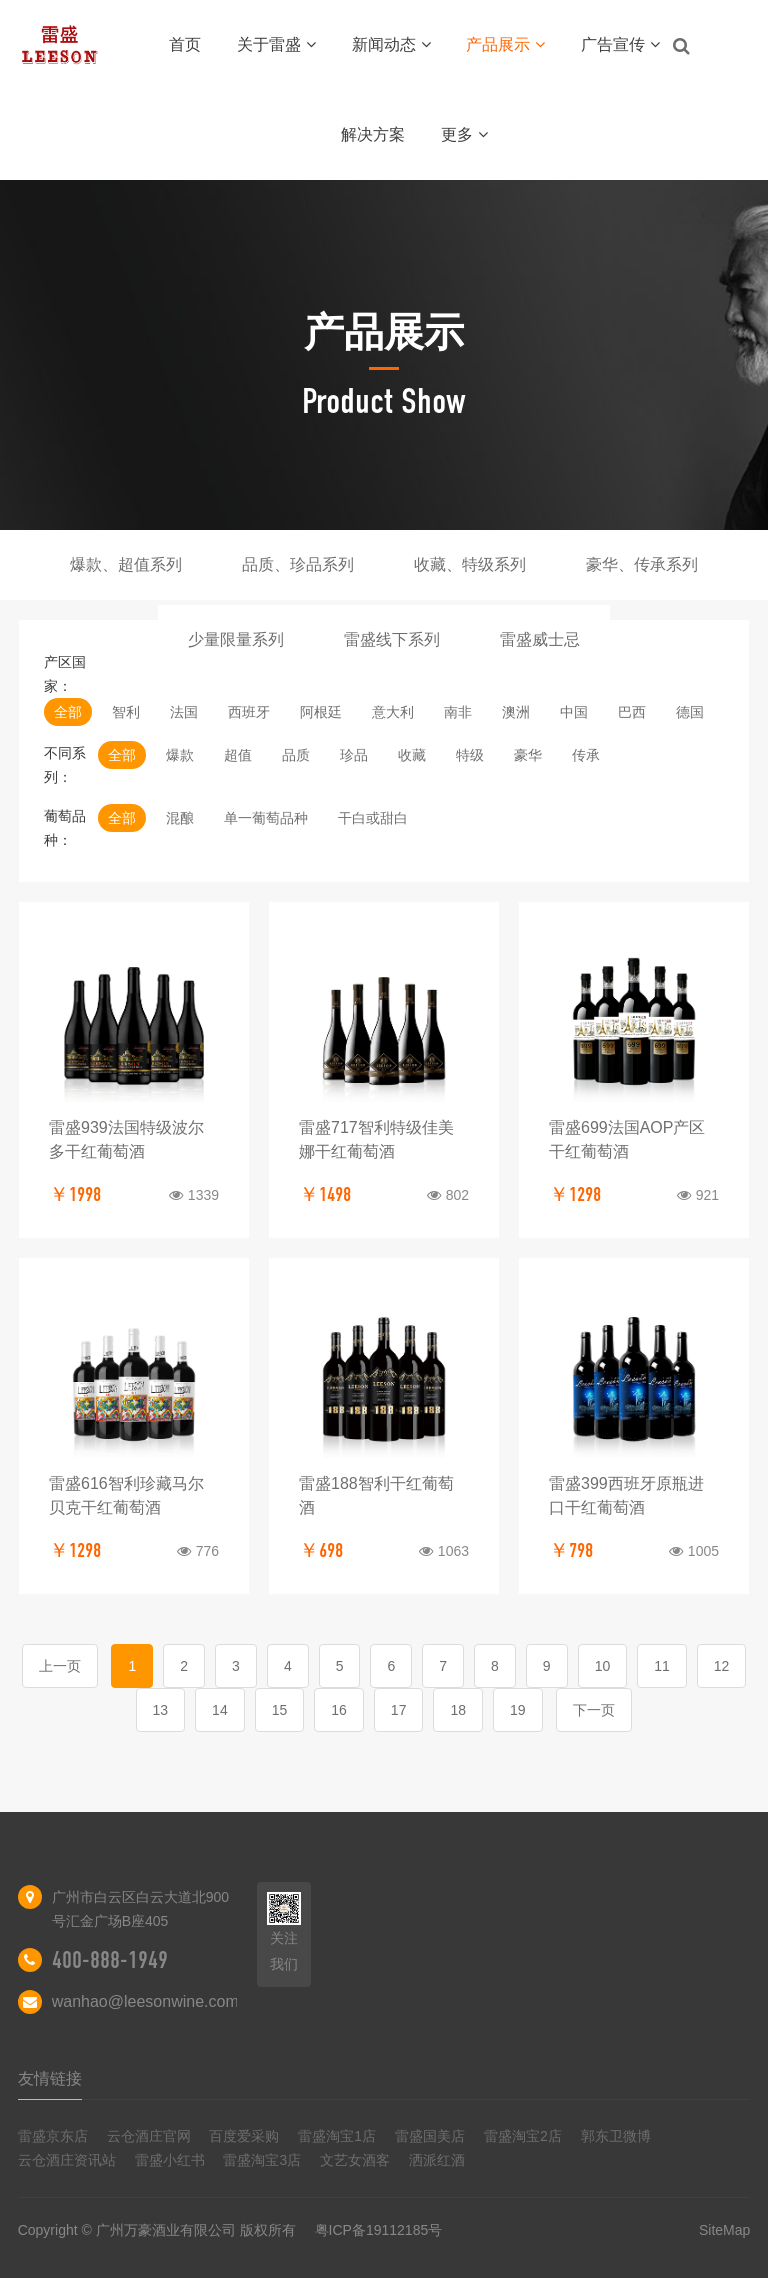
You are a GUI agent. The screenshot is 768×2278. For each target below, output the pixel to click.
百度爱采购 (244, 2136)
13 (161, 1710)
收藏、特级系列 (470, 564)
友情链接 (50, 2078)
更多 (464, 134)
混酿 (180, 818)
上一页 (60, 1666)
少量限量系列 (236, 639)
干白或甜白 (373, 818)
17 (399, 1710)
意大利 (393, 712)
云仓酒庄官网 (149, 2136)
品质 (296, 755)
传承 (586, 755)
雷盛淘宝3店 (262, 2160)
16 (339, 1710)
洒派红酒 (437, 2160)
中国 (574, 712)
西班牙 (249, 712)
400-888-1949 (110, 1960)
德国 (690, 712)
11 (662, 1666)
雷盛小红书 (170, 2160)
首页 (185, 44)
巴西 (632, 712)
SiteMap (724, 2230)
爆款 (180, 755)
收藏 (412, 755)
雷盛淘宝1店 (337, 2136)
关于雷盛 (276, 44)
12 (722, 1666)
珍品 (354, 755)
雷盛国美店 (430, 2136)
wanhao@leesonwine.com (145, 2001)
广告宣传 (620, 44)
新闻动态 (391, 44)
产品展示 (505, 44)
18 (458, 1710)
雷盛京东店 (53, 2136)
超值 (238, 755)
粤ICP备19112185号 (379, 2230)
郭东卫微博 (616, 2136)
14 (220, 1710)
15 (280, 1710)
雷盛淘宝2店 (523, 2136)
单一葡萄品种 (266, 818)
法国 (184, 712)
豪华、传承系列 (642, 564)
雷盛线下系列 (392, 639)
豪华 (528, 755)
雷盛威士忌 (540, 639)
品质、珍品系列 (298, 564)
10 (603, 1666)
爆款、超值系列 (126, 564)
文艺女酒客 (355, 2160)
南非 (458, 712)
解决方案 (373, 134)
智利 (126, 712)
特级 (470, 755)
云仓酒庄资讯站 (67, 2160)
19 (518, 1710)
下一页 (594, 1710)
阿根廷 (321, 712)
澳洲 (516, 712)
